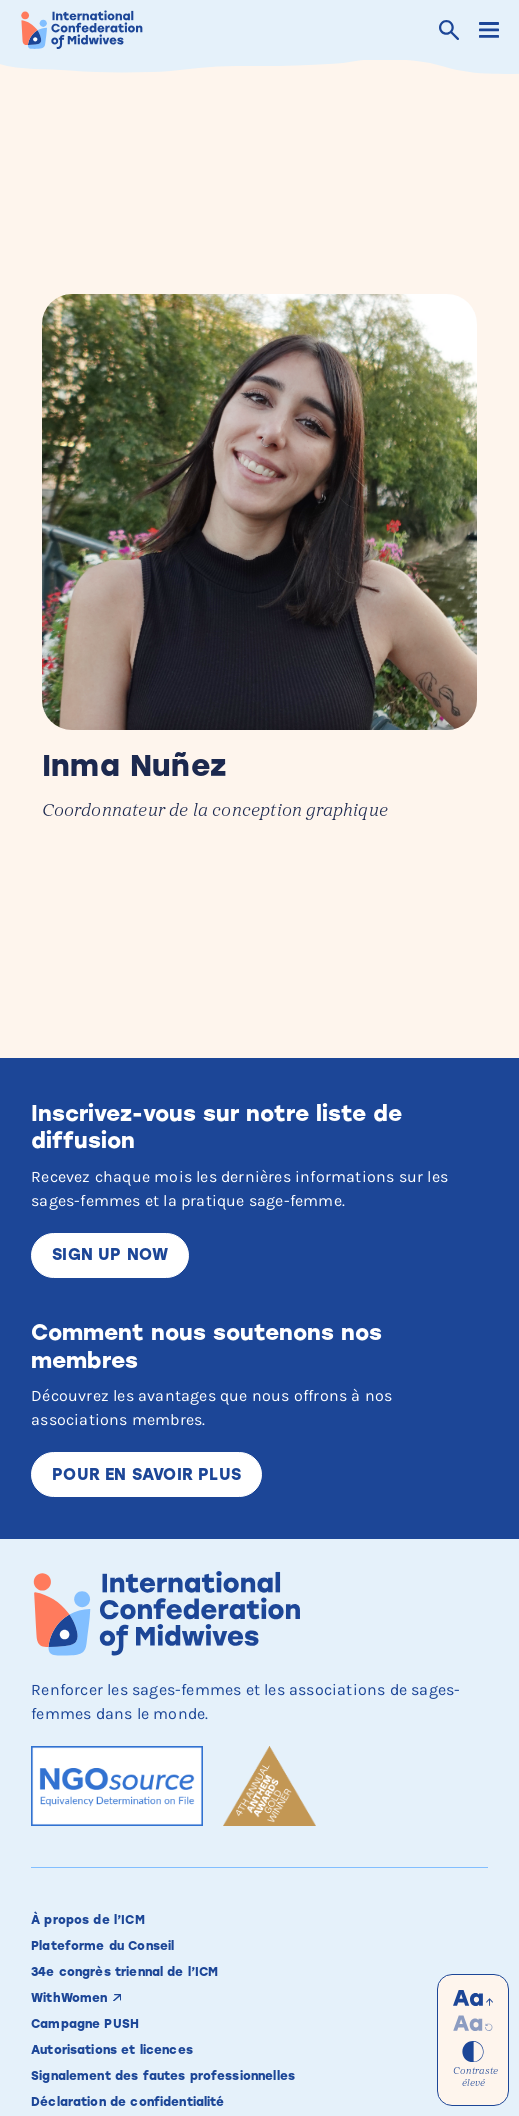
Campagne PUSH (85, 2024)
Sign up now (110, 1254)
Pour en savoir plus (146, 1474)
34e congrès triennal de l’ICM (124, 1972)
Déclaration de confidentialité (128, 2102)
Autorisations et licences (112, 2050)
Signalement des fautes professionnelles (163, 2076)
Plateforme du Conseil (102, 1946)
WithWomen (69, 1998)
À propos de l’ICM (88, 1920)
